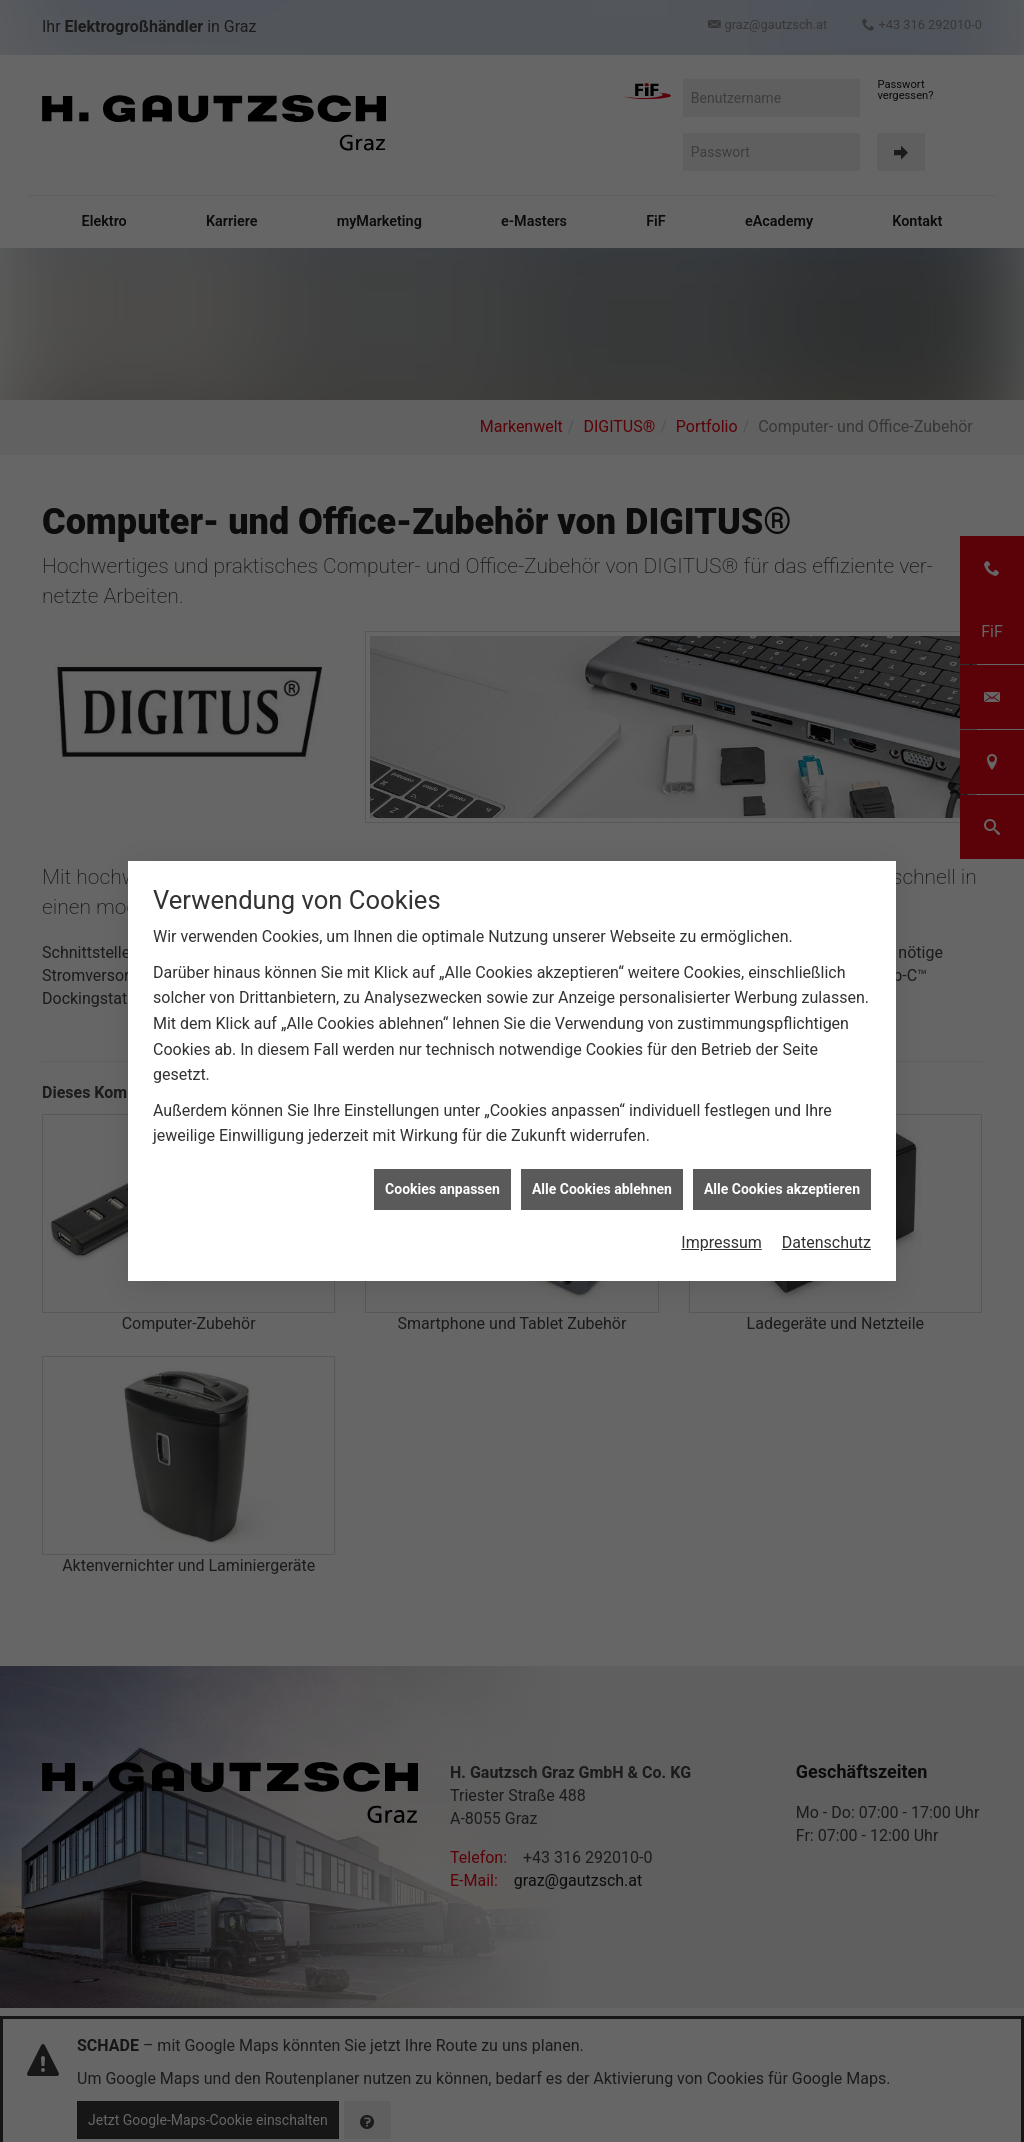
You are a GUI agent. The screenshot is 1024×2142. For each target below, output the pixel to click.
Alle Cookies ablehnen (602, 1188)
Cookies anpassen (442, 1188)
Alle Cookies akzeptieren (782, 1188)
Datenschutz (826, 1242)
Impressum (721, 1242)
